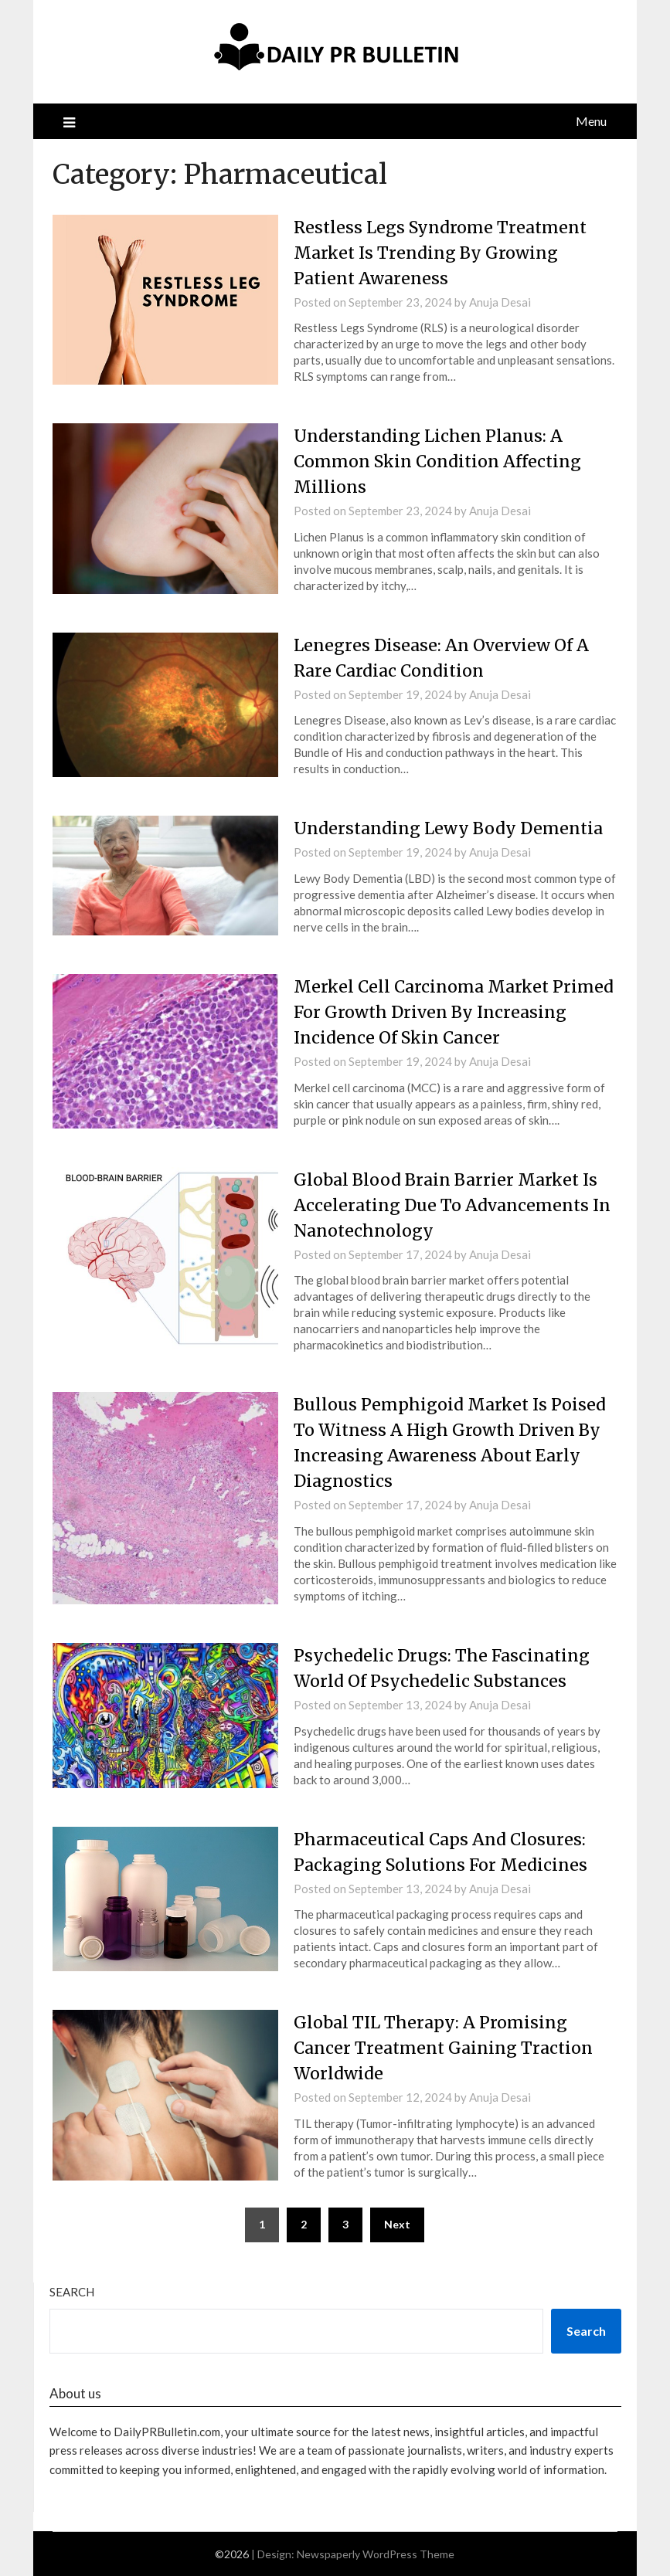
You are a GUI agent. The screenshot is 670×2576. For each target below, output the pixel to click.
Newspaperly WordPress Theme (375, 2554)
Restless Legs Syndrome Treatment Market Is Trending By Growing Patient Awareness (443, 252)
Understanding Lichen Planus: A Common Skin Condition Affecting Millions (441, 461)
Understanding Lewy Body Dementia (452, 828)
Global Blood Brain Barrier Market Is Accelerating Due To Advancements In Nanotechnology (449, 1205)
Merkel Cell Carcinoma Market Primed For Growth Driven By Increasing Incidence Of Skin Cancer (448, 1012)
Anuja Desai (500, 302)
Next (397, 2224)
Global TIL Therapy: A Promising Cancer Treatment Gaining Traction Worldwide (448, 2047)
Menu (591, 121)
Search (71, 2292)
